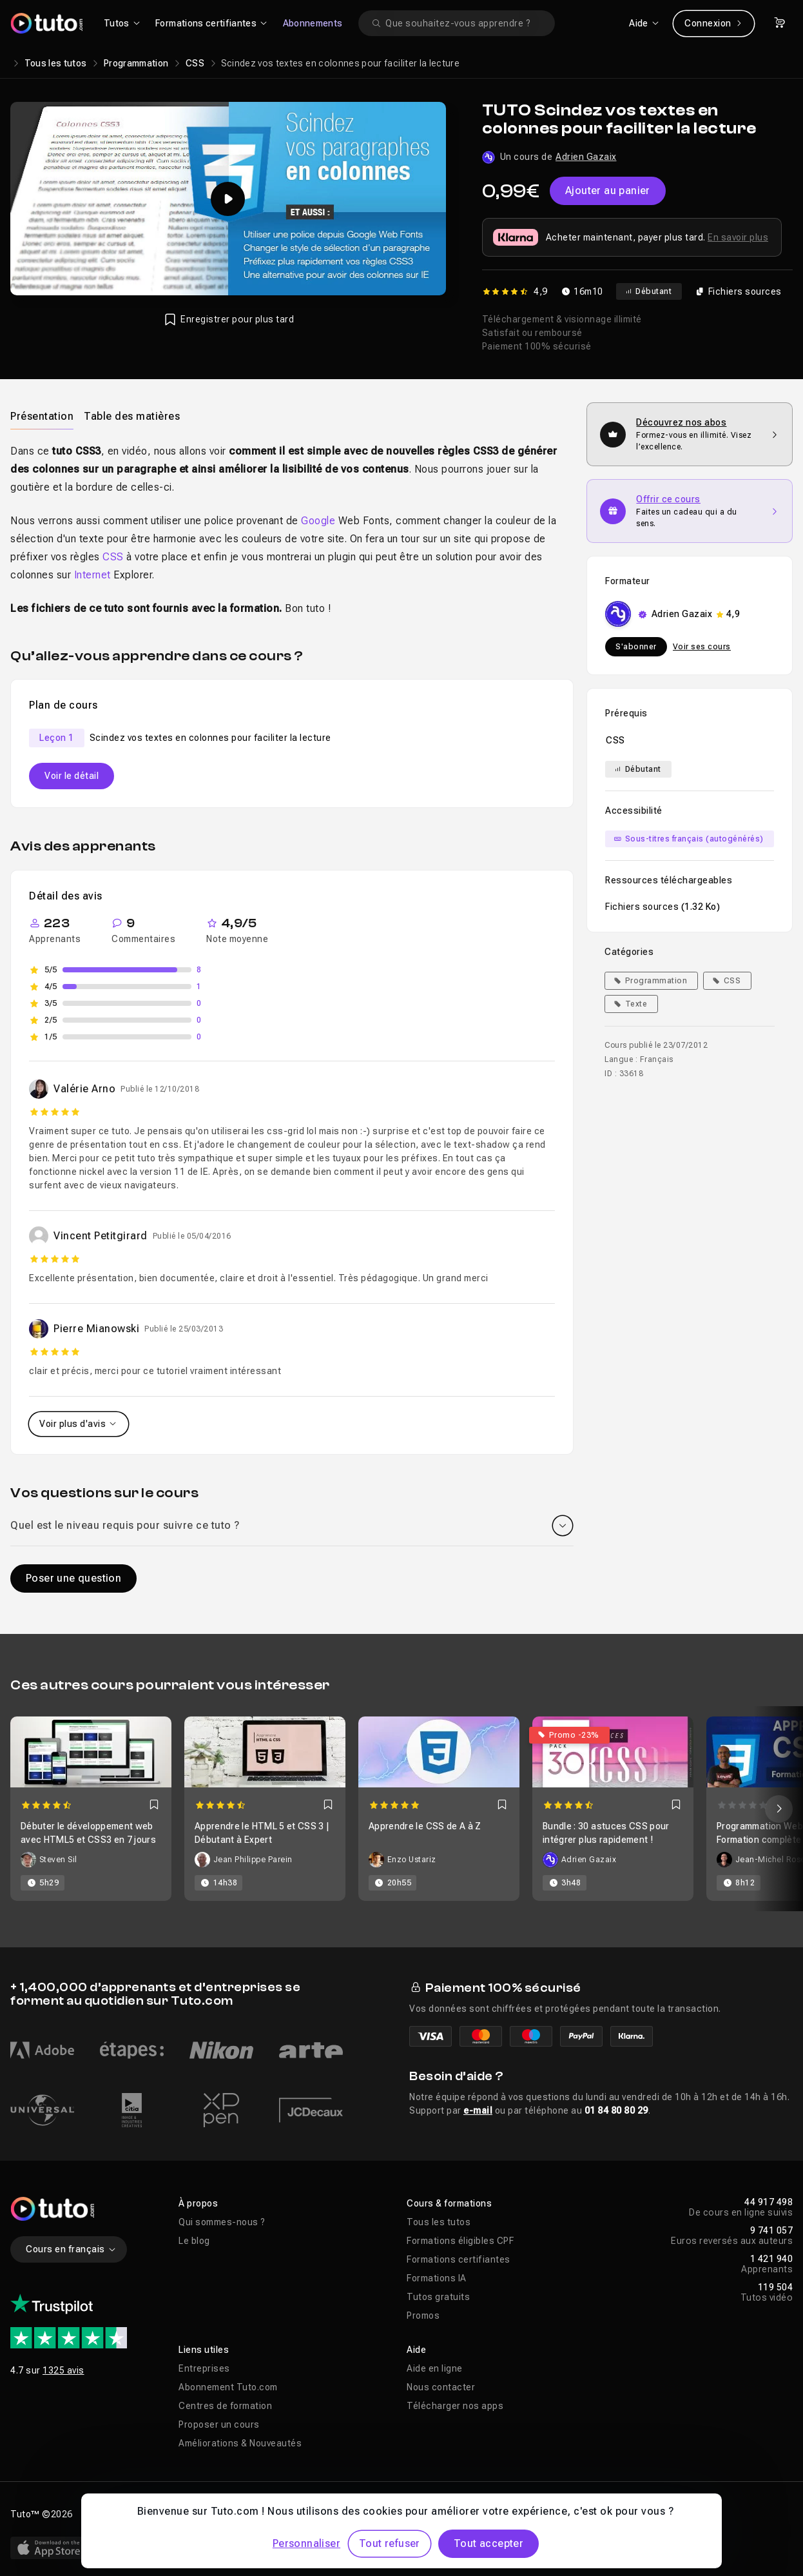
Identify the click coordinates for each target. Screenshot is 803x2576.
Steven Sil (58, 1859)
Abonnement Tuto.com (228, 2387)
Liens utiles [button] (204, 2350)
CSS (195, 63)
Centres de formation (225, 2406)
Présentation (41, 416)
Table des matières (132, 416)
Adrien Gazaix (586, 157)
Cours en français (71, 2249)
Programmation (136, 63)
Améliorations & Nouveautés (240, 2443)
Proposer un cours (219, 2424)
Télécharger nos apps (455, 2406)
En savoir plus (738, 237)
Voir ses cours (702, 646)
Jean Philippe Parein (253, 1859)
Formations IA (437, 2278)
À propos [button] (198, 2203)
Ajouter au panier (607, 190)
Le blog (194, 2241)
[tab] (41, 415)
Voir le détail (71, 776)
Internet (92, 575)
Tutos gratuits (438, 2297)
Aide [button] (416, 2350)
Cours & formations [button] (449, 2203)
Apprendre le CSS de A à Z (425, 1826)
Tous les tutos (55, 63)
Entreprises (204, 2368)
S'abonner (636, 646)
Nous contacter (441, 2387)
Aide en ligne (435, 2368)
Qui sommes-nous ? (222, 2222)
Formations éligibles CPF (460, 2241)
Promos (423, 2315)
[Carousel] (401, 1809)
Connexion (713, 23)
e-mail (477, 2110)
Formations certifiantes (458, 2259)
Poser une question (73, 1578)
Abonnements (313, 23)
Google (318, 521)
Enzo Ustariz (411, 1859)
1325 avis (63, 2370)
